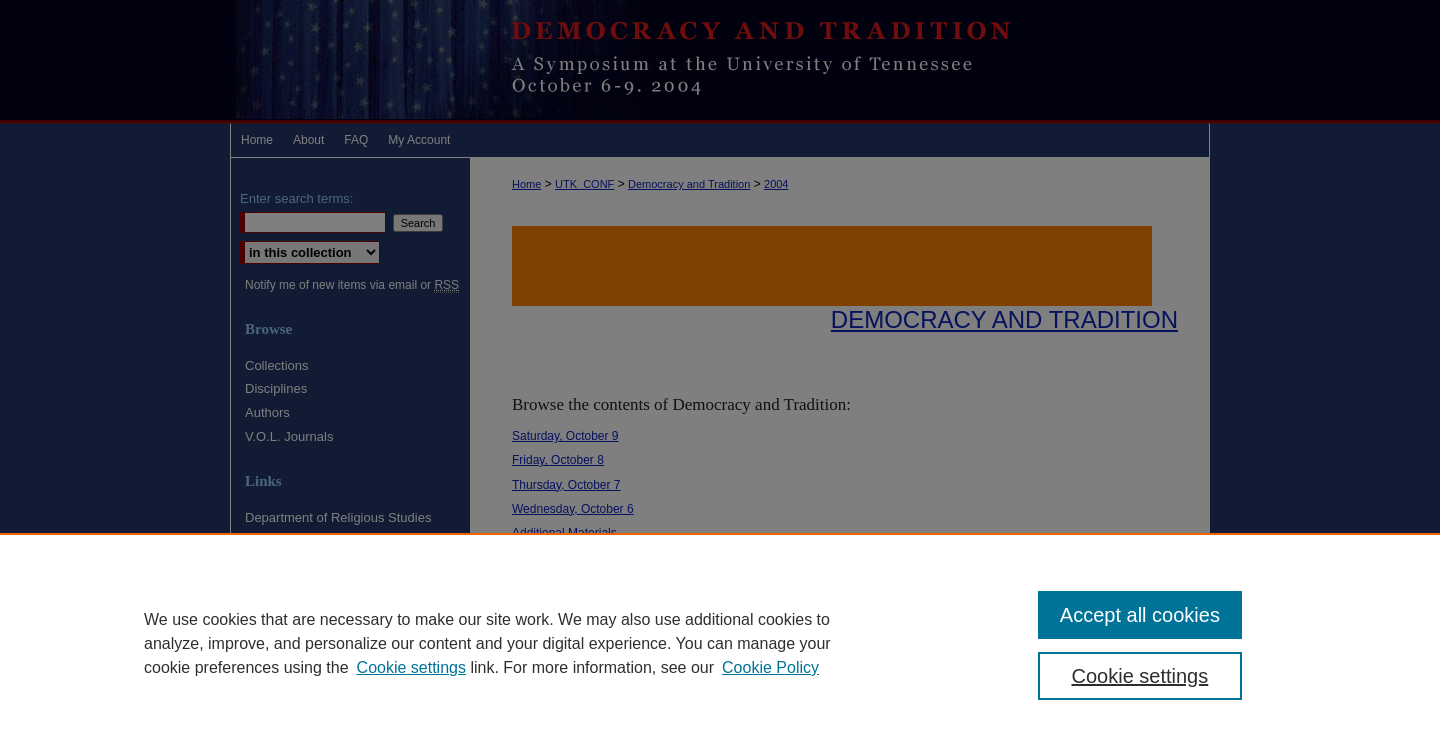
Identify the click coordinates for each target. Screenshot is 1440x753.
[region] (720, 643)
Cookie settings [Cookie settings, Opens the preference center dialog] (1140, 676)
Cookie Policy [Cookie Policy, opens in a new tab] (770, 667)
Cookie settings (411, 667)
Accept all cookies (1140, 615)
